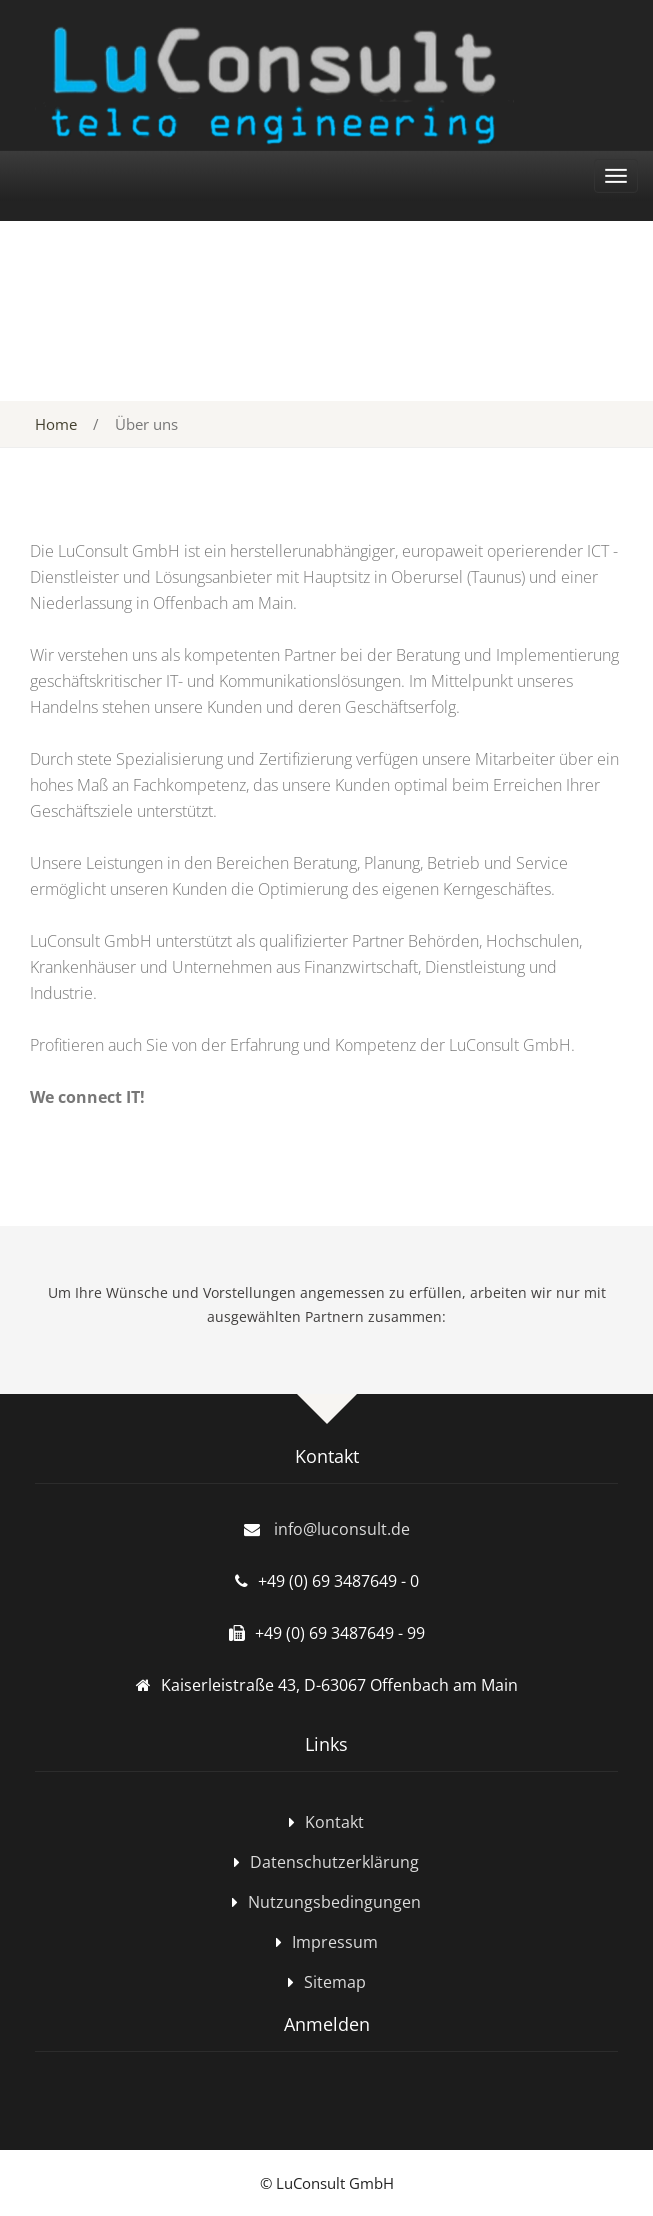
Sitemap (335, 1982)
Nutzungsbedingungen (334, 1902)
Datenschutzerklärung (334, 1862)
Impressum (335, 1942)
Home (56, 424)
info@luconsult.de (342, 1529)
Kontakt (334, 1822)
